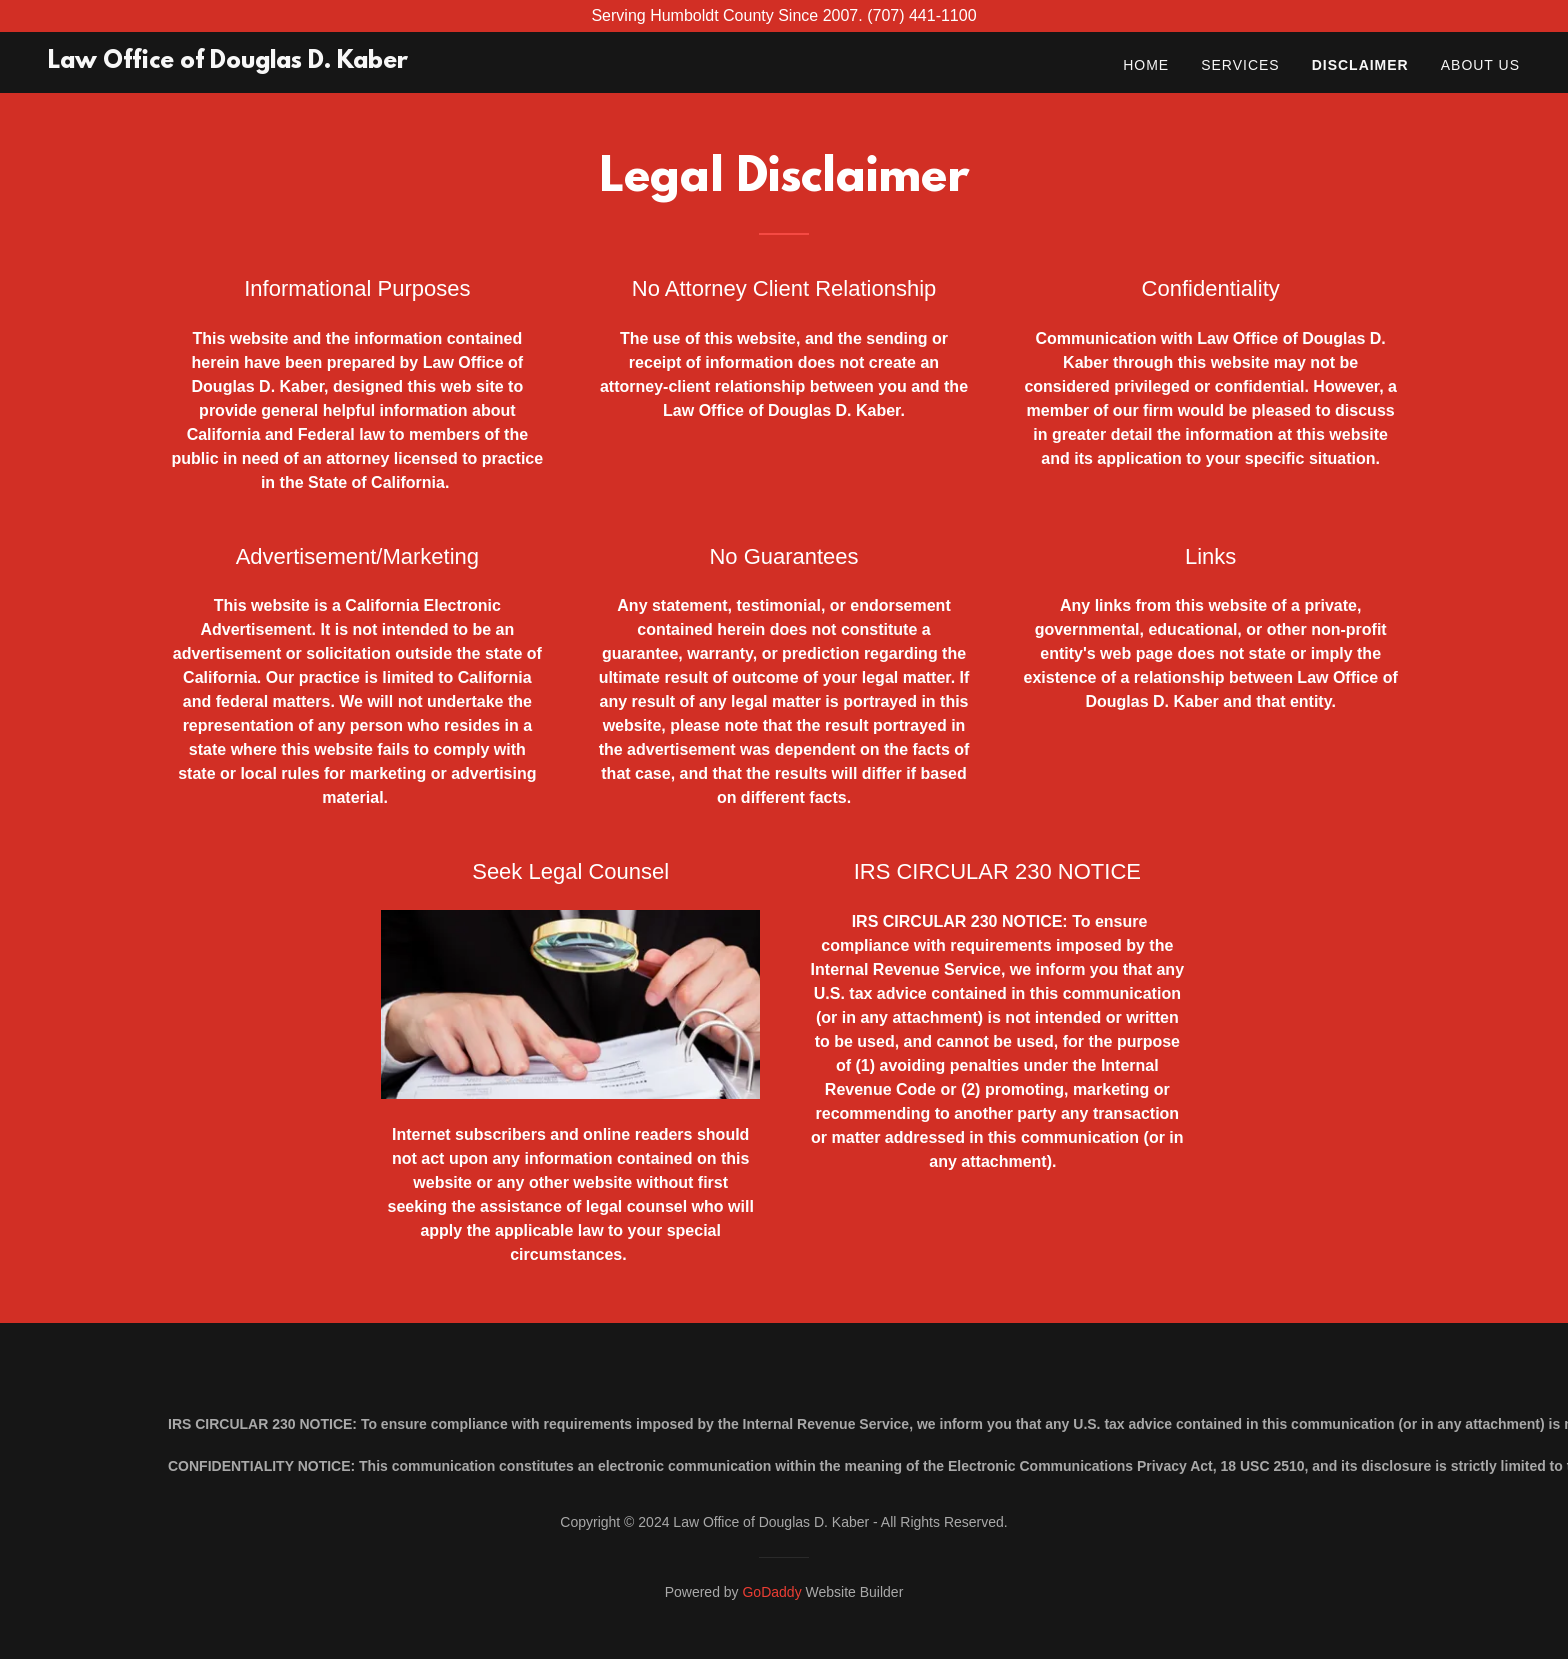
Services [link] (1240, 65)
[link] (228, 62)
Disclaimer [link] (1360, 65)
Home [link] (1146, 65)
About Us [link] (1480, 65)
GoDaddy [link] (771, 1592)
